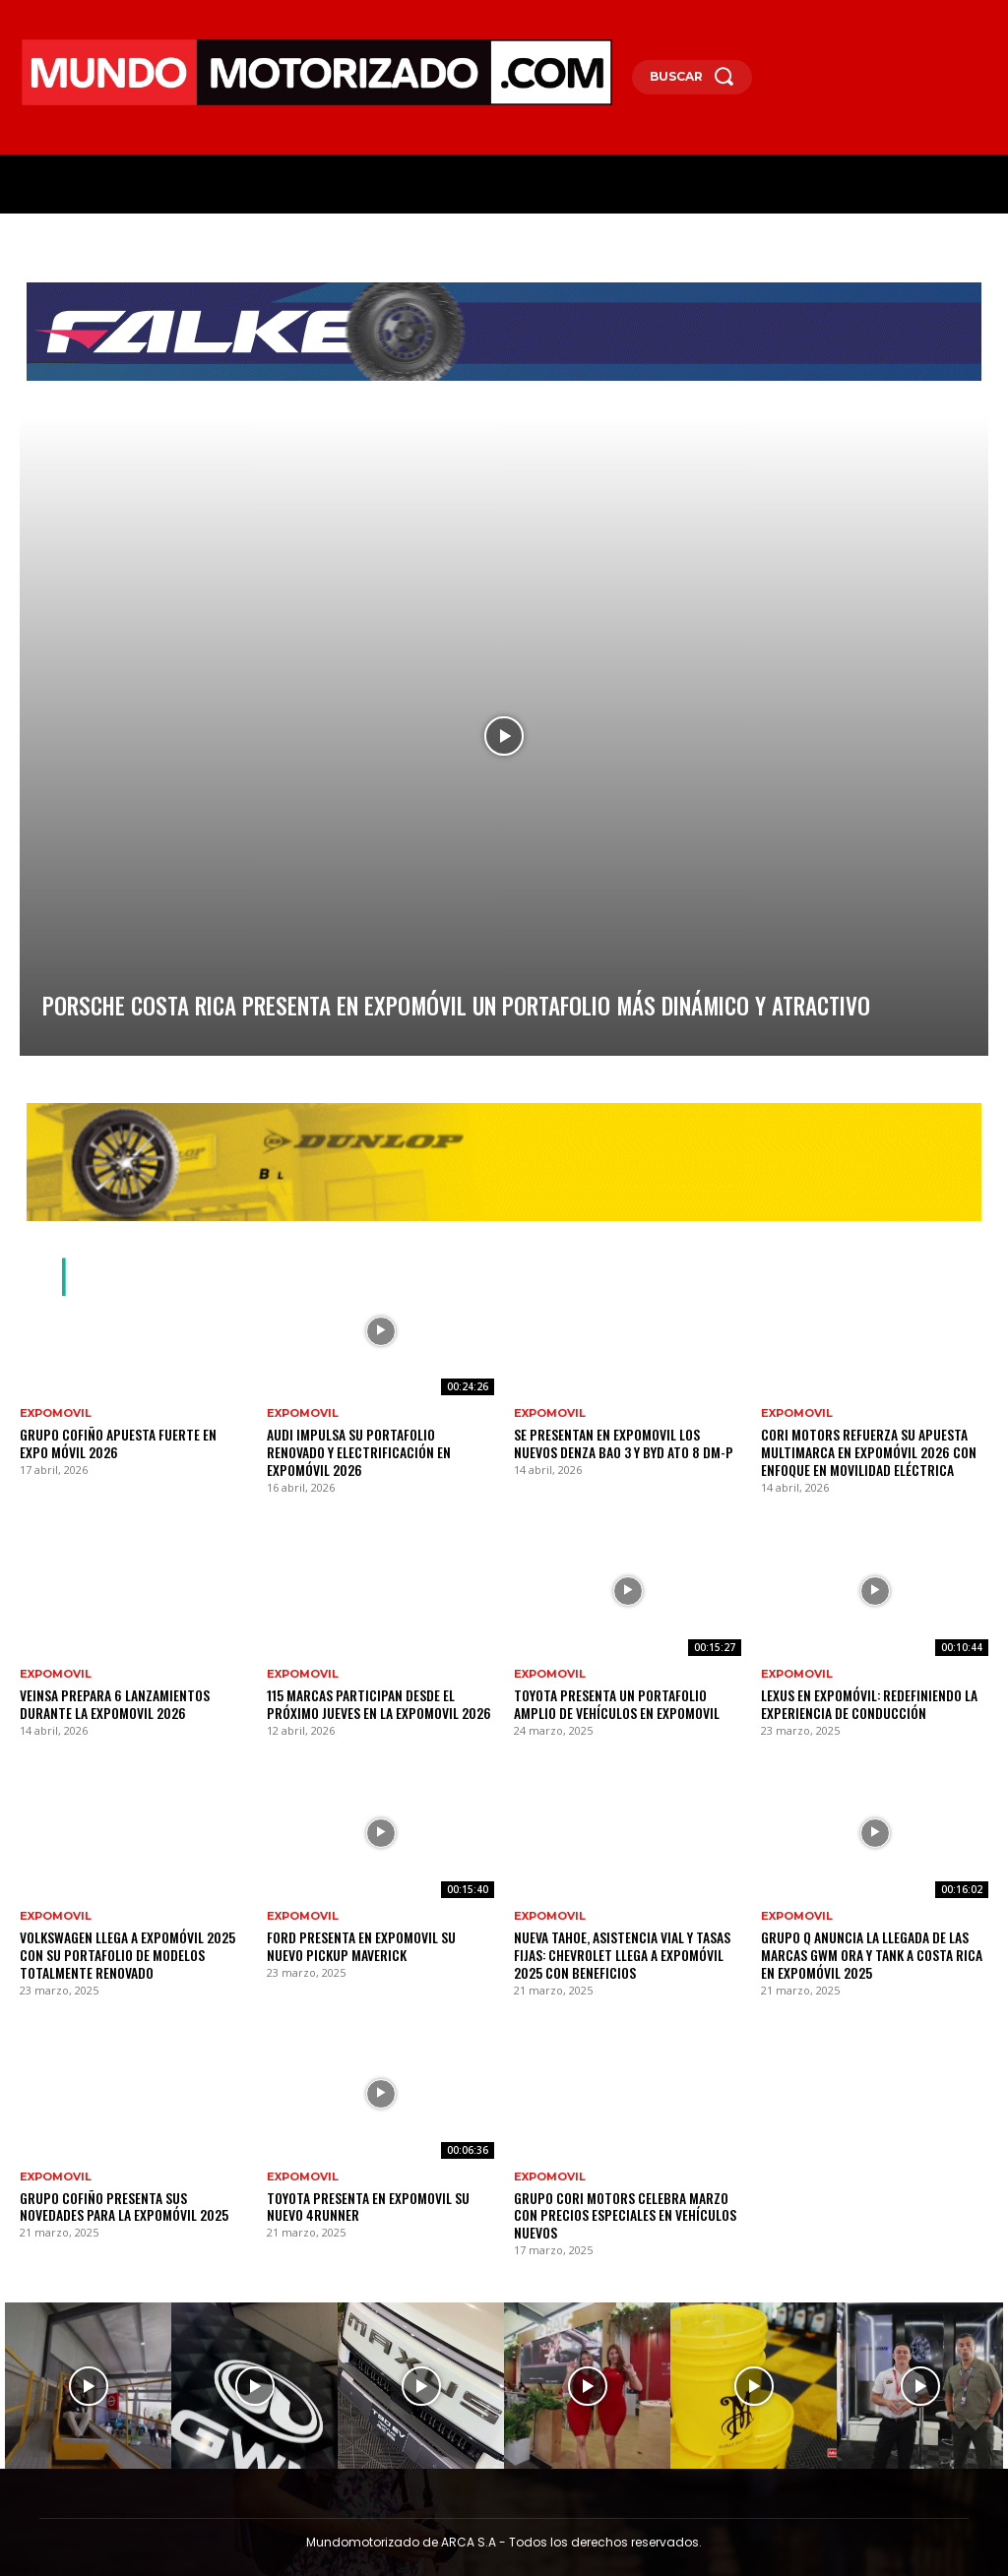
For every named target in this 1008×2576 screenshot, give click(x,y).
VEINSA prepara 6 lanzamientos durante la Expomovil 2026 (133, 1696)
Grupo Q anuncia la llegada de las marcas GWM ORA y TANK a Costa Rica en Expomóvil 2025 (873, 1941)
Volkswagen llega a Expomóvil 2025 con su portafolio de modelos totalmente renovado (127, 1941)
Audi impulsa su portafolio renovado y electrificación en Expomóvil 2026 (371, 1442)
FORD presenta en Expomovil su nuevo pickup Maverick (367, 1934)
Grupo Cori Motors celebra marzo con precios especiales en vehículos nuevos (620, 2187)
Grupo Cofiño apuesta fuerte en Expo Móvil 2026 (120, 1442)
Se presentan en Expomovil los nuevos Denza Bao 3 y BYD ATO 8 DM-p (616, 1442)
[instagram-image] (88, 2345)
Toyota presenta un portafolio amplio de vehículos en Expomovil (625, 1696)
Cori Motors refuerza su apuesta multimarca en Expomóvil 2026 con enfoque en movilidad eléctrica (854, 1449)
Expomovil (56, 1413)
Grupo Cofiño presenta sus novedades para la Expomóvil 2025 (123, 2187)
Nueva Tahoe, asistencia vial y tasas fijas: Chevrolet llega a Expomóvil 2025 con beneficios (625, 1941)
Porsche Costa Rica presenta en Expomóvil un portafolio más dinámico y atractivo (266, 1010)
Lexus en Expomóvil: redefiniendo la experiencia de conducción (854, 1696)
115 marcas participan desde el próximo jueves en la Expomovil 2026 (373, 1696)
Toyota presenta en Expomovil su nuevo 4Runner (373, 2187)
